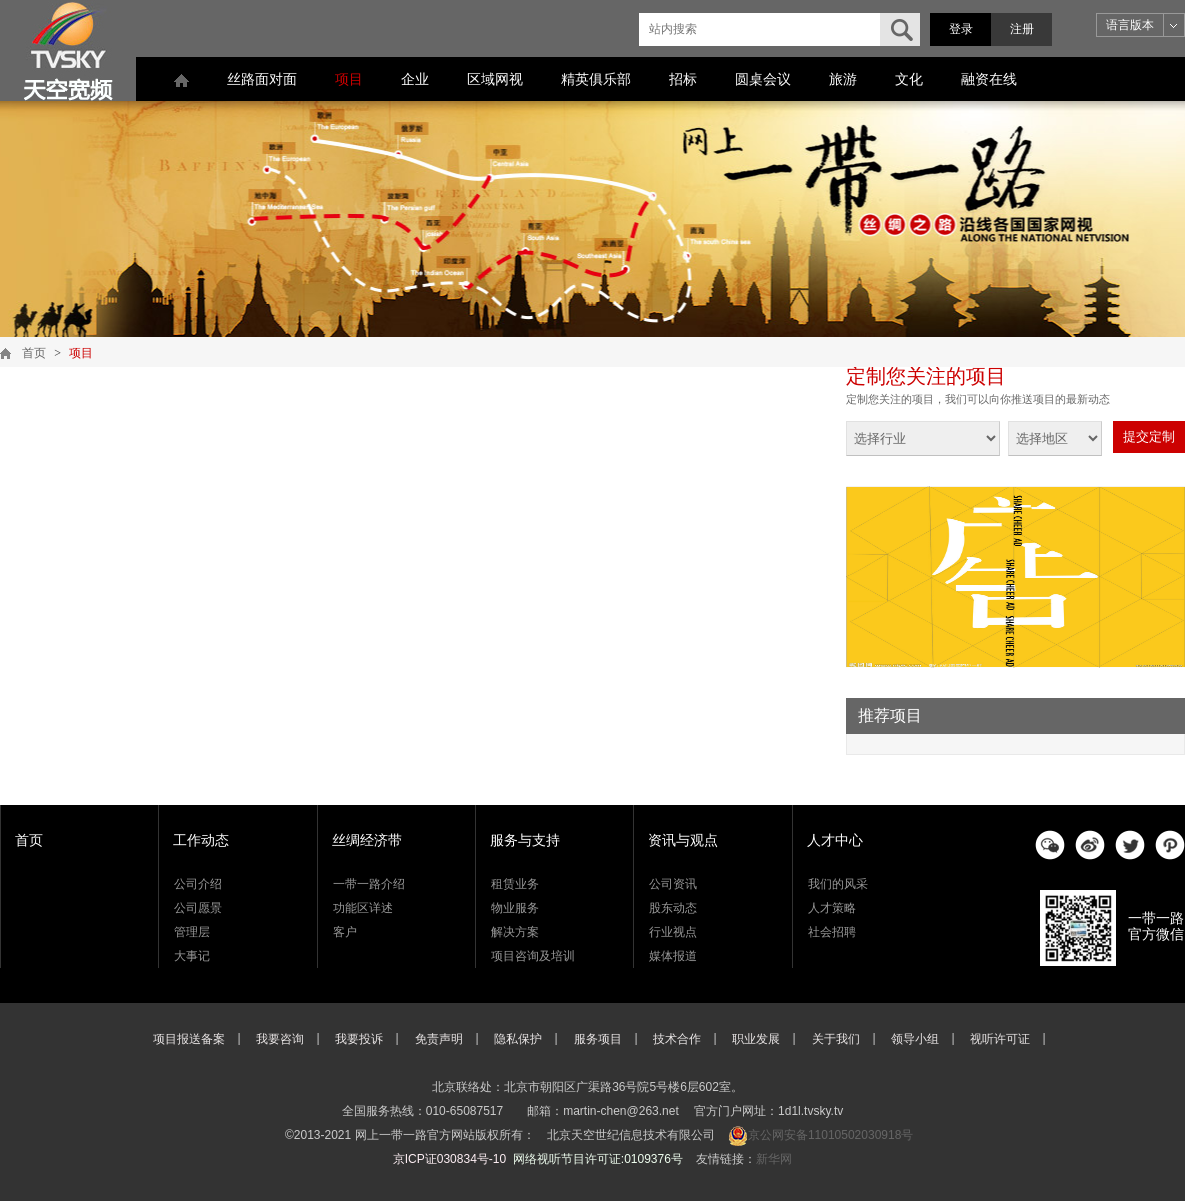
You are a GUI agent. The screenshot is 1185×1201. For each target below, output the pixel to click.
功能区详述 (363, 908)
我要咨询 (280, 1039)
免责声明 (439, 1039)
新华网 (774, 1159)
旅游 (843, 79)
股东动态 (673, 908)
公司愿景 (198, 908)
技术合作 (677, 1039)
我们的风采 (838, 884)
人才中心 (835, 840)
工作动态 (201, 840)
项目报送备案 (189, 1039)
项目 (349, 79)
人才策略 (832, 908)
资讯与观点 (683, 840)
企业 (415, 79)
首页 (34, 353)
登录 (961, 29)
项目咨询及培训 (533, 956)
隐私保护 (518, 1039)
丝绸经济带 (367, 840)
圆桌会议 (763, 79)
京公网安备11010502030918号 (830, 1135)
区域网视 (495, 79)
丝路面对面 (262, 79)
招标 (683, 79)
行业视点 (673, 932)
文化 (909, 79)
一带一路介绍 (369, 884)
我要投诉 (359, 1039)
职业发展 (756, 1039)
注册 (1022, 29)
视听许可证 (1000, 1039)
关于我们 (836, 1039)
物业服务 (515, 908)
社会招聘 (832, 932)
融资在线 (989, 79)
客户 (345, 932)
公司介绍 (198, 884)
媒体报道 (673, 956)
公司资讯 (673, 884)
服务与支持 (525, 840)
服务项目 (598, 1039)
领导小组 (915, 1039)
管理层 (192, 932)
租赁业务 (515, 884)
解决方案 (515, 932)
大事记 (192, 956)
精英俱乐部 (596, 79)
